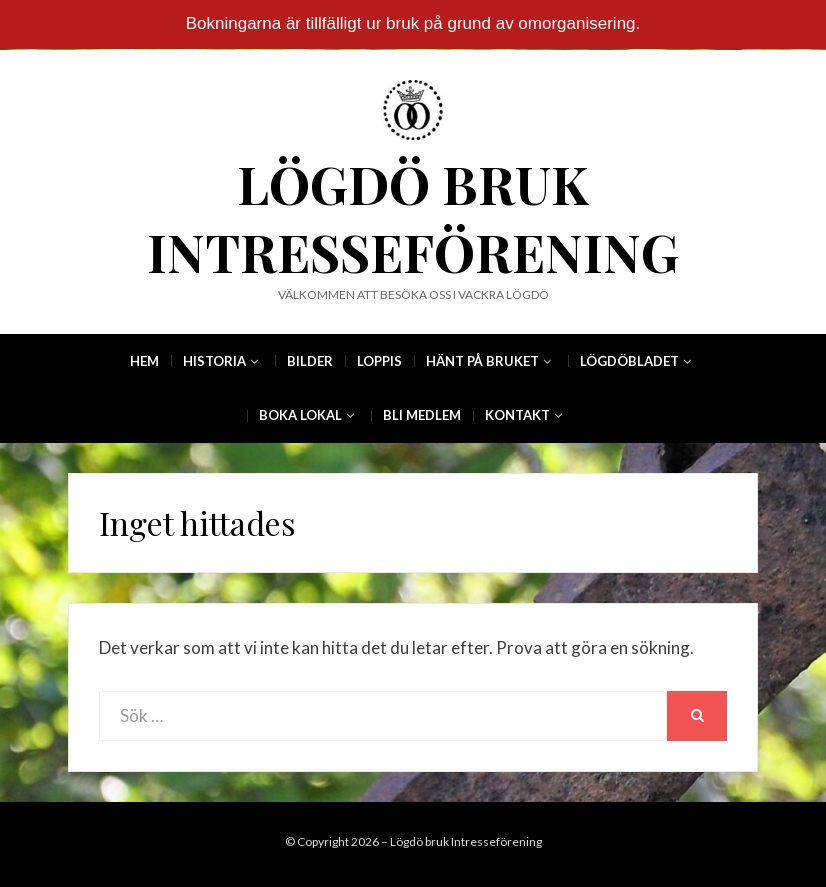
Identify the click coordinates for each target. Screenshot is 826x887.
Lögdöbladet (629, 361)
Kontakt (517, 415)
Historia (214, 361)
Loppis (379, 361)
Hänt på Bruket (482, 361)
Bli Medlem (422, 415)
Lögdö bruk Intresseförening (413, 217)
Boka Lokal (300, 415)
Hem (144, 361)
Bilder (310, 361)
